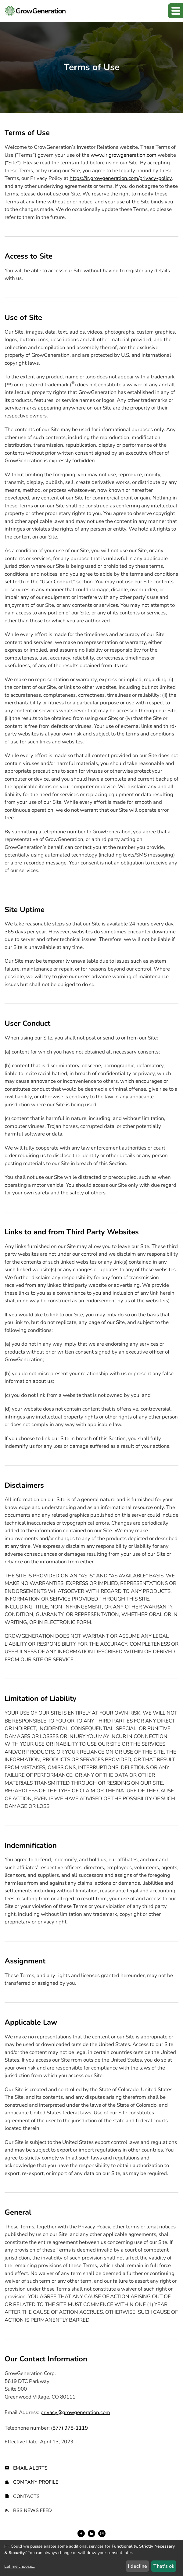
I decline (137, 2566)
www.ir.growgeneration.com (123, 155)
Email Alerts (30, 2468)
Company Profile (35, 2482)
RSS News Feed (32, 2510)
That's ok (163, 2566)
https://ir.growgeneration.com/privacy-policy (121, 178)
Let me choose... (19, 2566)
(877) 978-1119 (69, 2427)
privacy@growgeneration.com (75, 2412)
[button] (175, 10)
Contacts (26, 2496)
